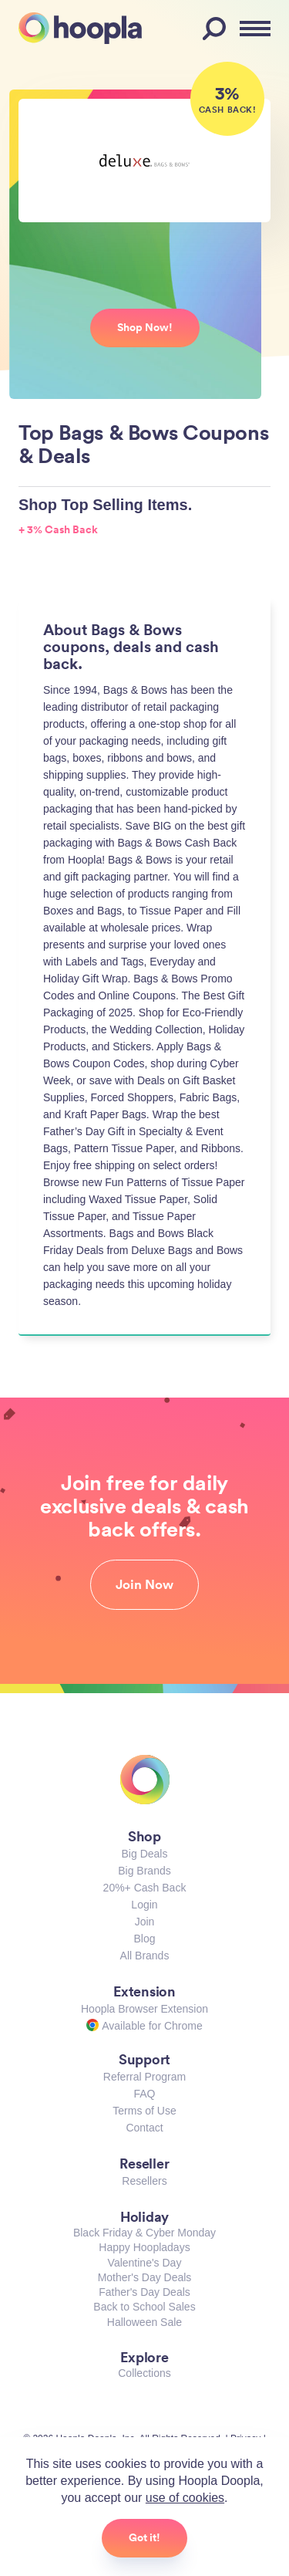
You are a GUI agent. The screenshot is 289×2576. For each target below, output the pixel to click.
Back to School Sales (144, 2306)
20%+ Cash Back (145, 1887)
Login (144, 1904)
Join (145, 1921)
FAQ (144, 2094)
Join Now (144, 1584)
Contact (144, 2127)
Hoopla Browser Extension (144, 2009)
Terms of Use (144, 2110)
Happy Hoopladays (144, 2247)
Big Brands (144, 1870)
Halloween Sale (144, 2322)
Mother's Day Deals (145, 2277)
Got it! (144, 2537)
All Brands (145, 1955)
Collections (144, 2373)
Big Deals (145, 1853)
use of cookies (185, 2497)
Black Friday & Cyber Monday (144, 2232)
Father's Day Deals (144, 2292)
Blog (144, 1938)
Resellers (144, 2181)
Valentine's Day (145, 2263)
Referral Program (144, 2077)
